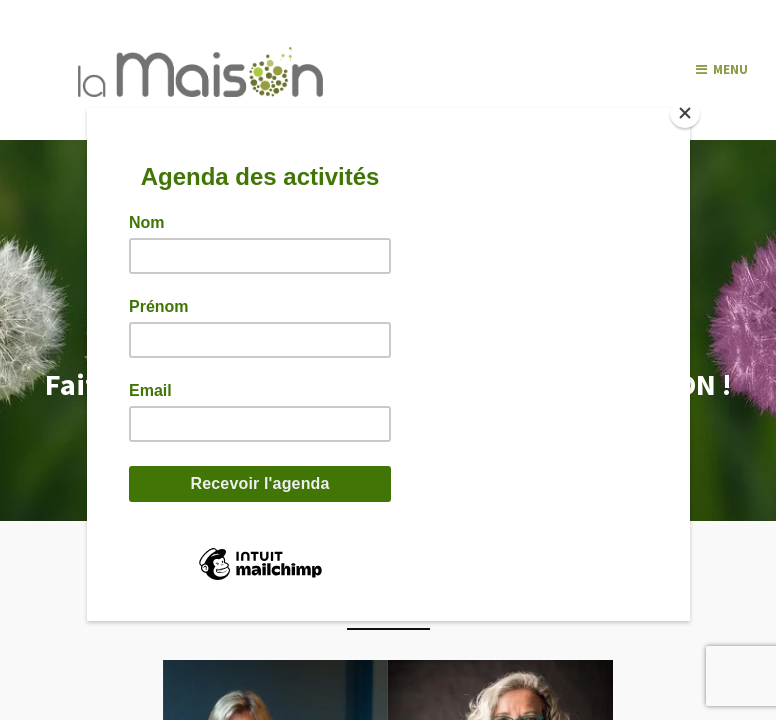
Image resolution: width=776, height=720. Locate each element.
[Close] (685, 113)
